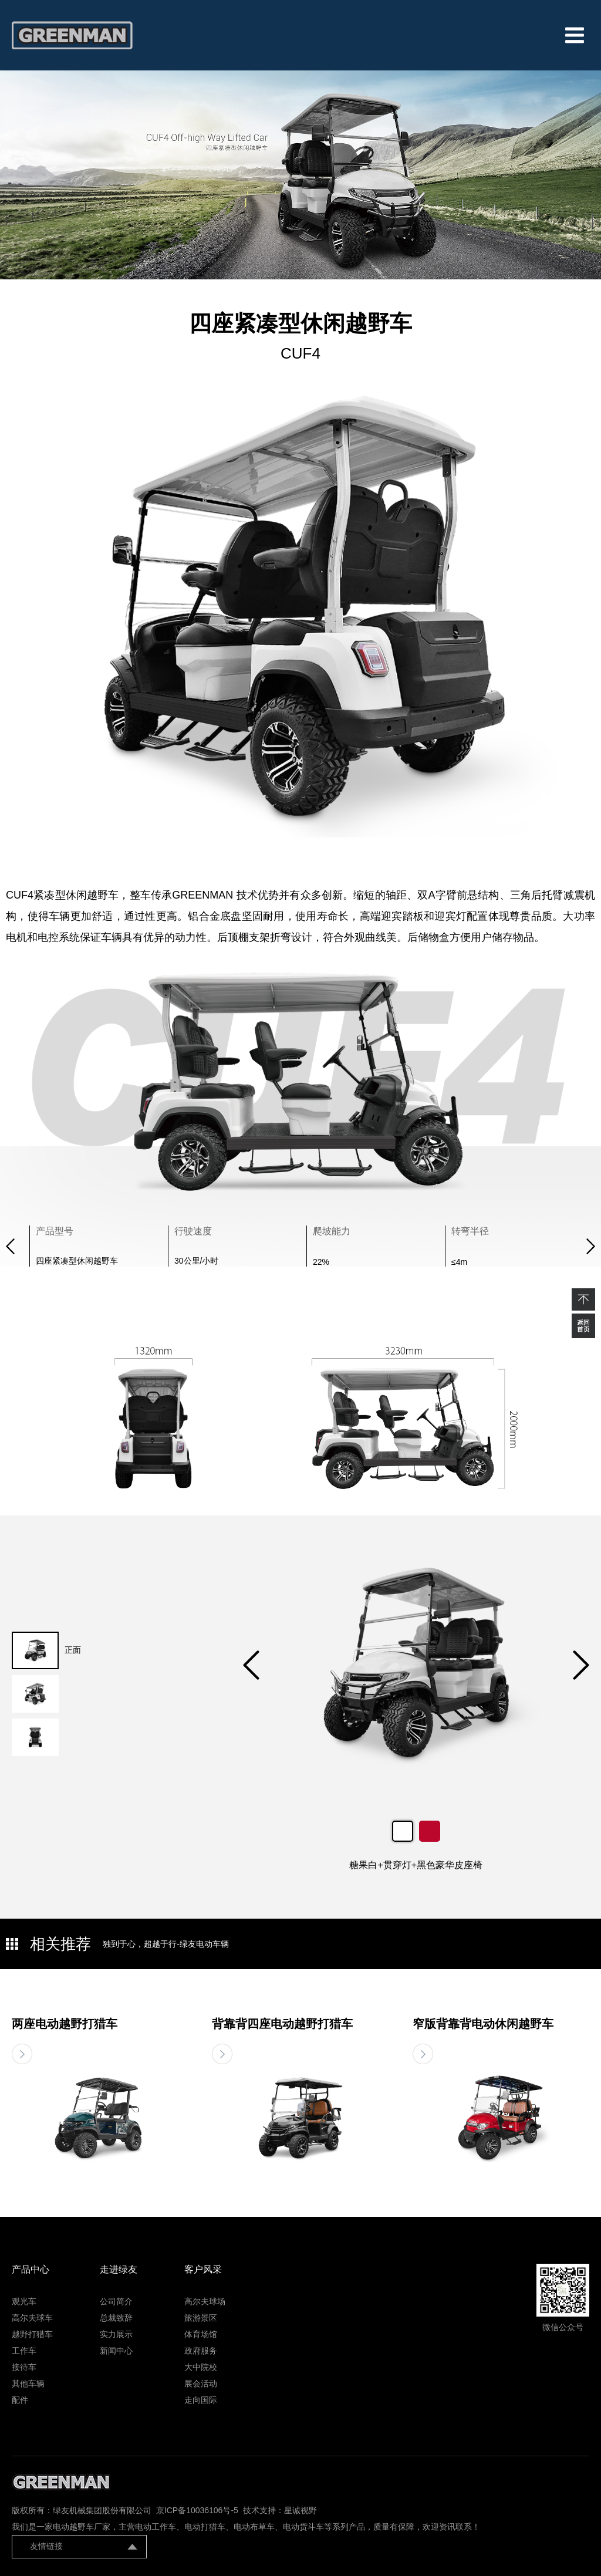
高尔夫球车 (32, 2317)
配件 (20, 2400)
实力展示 (116, 2334)
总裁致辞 (116, 2317)
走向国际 (200, 2400)
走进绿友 (118, 2269)
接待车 (24, 2367)
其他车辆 (28, 2383)
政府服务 (200, 2350)
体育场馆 (200, 2334)
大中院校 (200, 2367)
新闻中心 (116, 2350)
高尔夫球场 (204, 2301)
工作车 (24, 2350)
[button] (590, 1246)
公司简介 (116, 2301)
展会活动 (200, 2383)
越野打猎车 (32, 2334)
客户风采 (203, 2269)
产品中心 (30, 2269)
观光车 (24, 2301)
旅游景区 (200, 2317)
